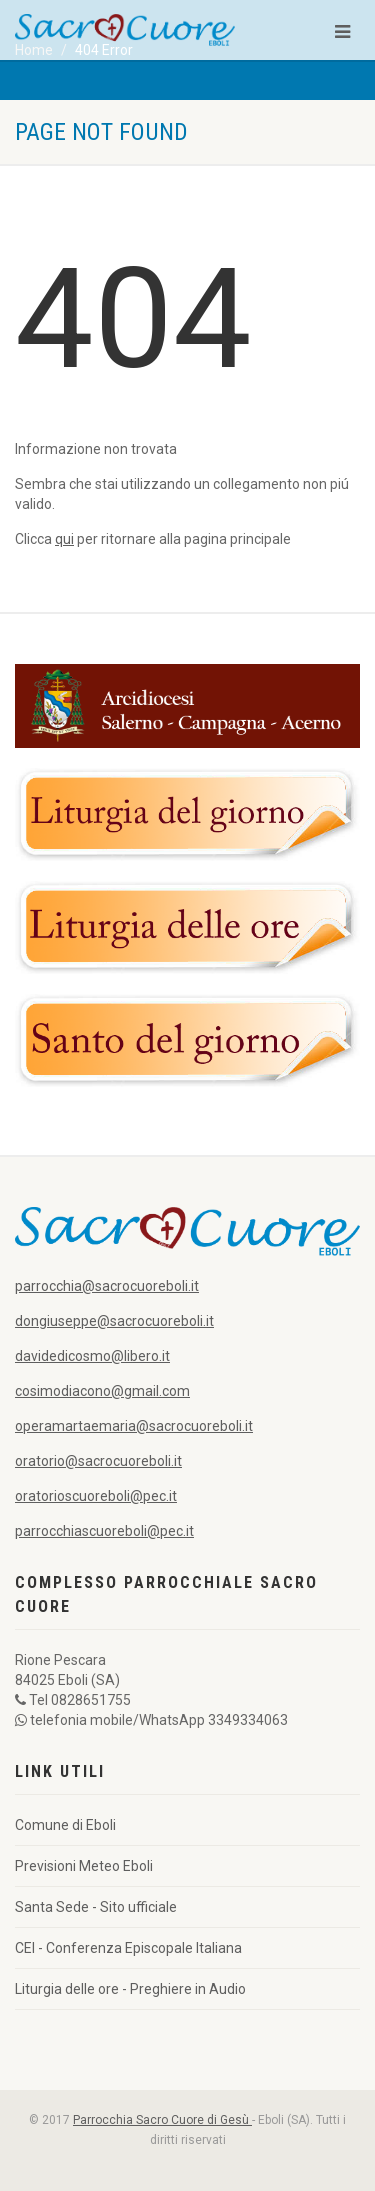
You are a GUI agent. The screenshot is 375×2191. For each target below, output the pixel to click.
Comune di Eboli (65, 1825)
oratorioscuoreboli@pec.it (96, 1496)
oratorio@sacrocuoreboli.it (98, 1461)
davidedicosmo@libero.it (92, 1356)
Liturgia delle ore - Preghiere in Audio (130, 1989)
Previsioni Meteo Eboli (84, 1866)
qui (64, 539)
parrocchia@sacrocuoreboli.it (107, 1286)
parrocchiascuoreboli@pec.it (104, 1531)
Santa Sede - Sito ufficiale (96, 1907)
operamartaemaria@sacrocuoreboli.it (134, 1426)
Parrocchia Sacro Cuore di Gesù (162, 2120)
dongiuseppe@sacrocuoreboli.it (114, 1321)
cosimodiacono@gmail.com (102, 1391)
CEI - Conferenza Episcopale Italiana (128, 1948)
